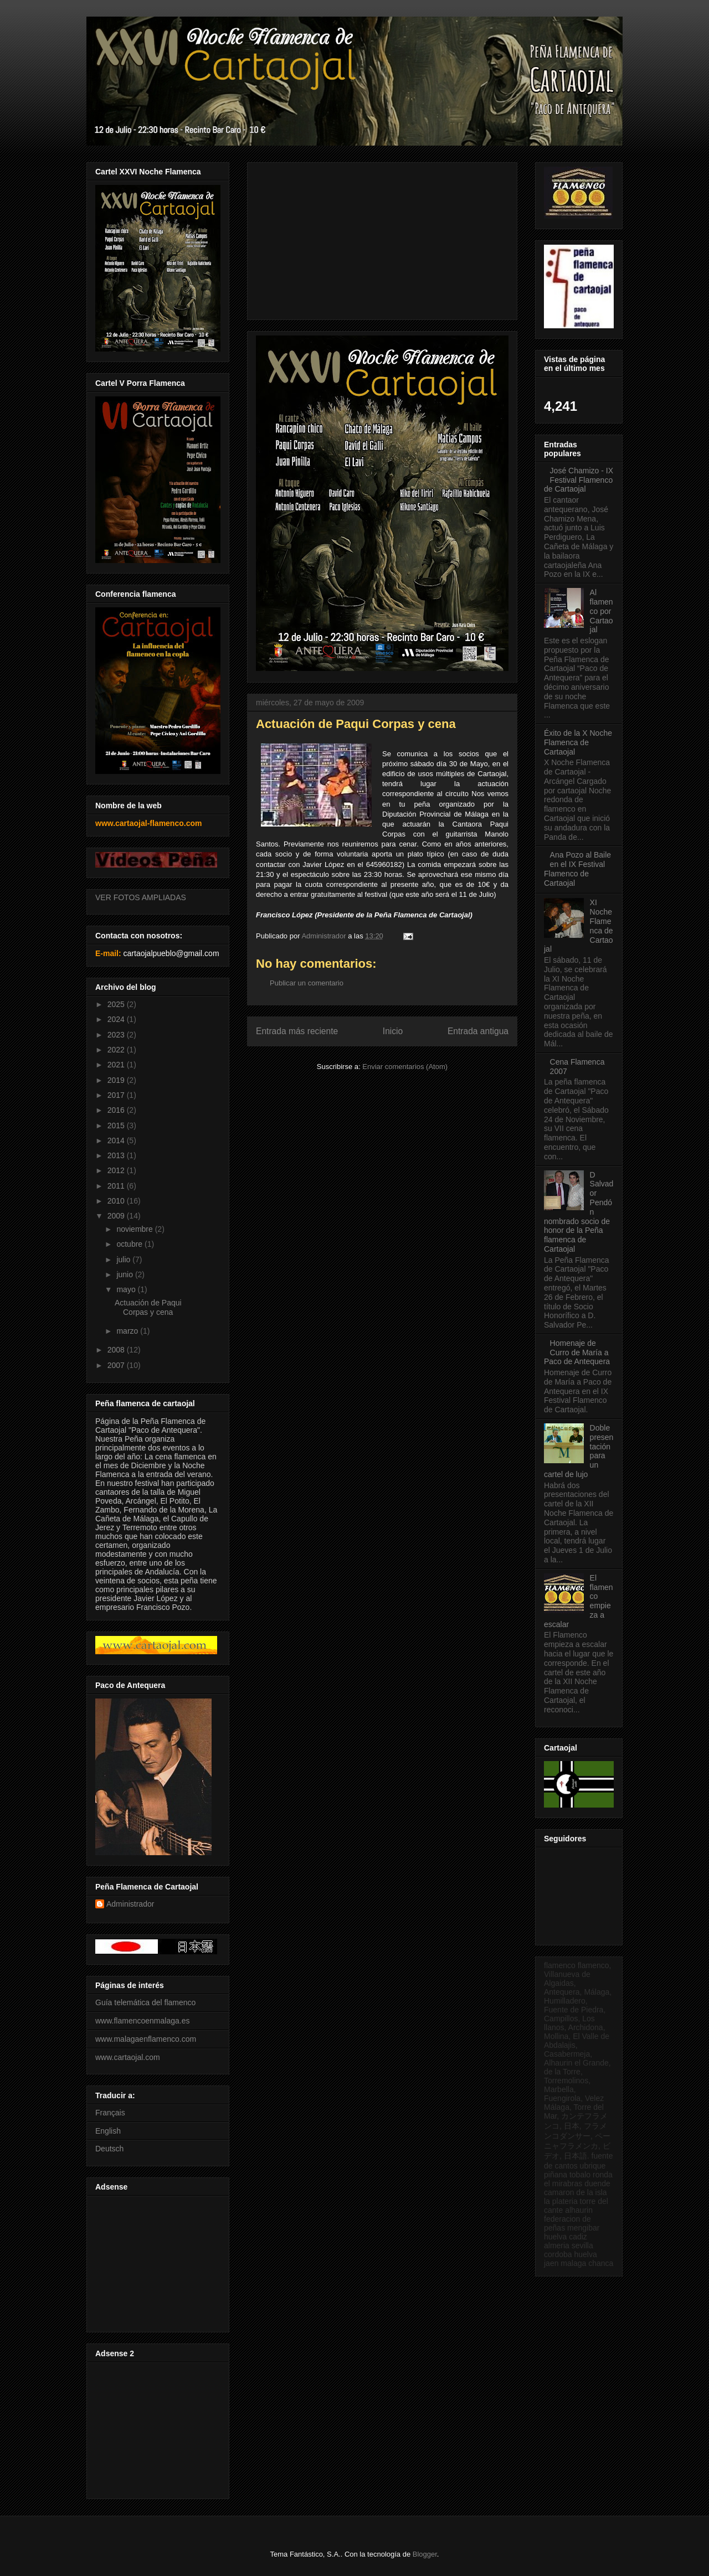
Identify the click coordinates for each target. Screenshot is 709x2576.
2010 (117, 1200)
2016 (117, 1110)
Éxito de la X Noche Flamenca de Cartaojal (578, 742)
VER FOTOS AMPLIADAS (140, 897)
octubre (130, 1244)
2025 (117, 1004)
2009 (117, 1215)
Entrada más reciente (297, 1031)
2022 (117, 1049)
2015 (117, 1125)
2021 (117, 1064)
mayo (126, 1289)
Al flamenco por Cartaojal (601, 611)
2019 (117, 1080)
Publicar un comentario (306, 983)
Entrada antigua (478, 1031)
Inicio (393, 1031)
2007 (117, 1365)
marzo (128, 1330)
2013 (117, 1155)
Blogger (425, 2554)
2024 (117, 1019)
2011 (117, 1185)
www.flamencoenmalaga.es (142, 2020)
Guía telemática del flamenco (145, 2002)
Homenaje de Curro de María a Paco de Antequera (577, 1352)
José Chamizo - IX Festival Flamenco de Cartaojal (578, 480)
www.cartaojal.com (127, 2057)
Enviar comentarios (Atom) (405, 1066)
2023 (117, 1034)
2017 (117, 1095)
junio (125, 1274)
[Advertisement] (156, 2261)
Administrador (130, 1903)
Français (110, 2112)
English (108, 2130)
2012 (117, 1170)
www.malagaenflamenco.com (145, 2039)
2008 (117, 1349)
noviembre (135, 1229)
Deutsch (109, 2148)
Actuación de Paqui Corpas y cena (148, 1307)
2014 (117, 1140)
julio (124, 1259)
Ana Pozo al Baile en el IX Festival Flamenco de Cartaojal (577, 868)
